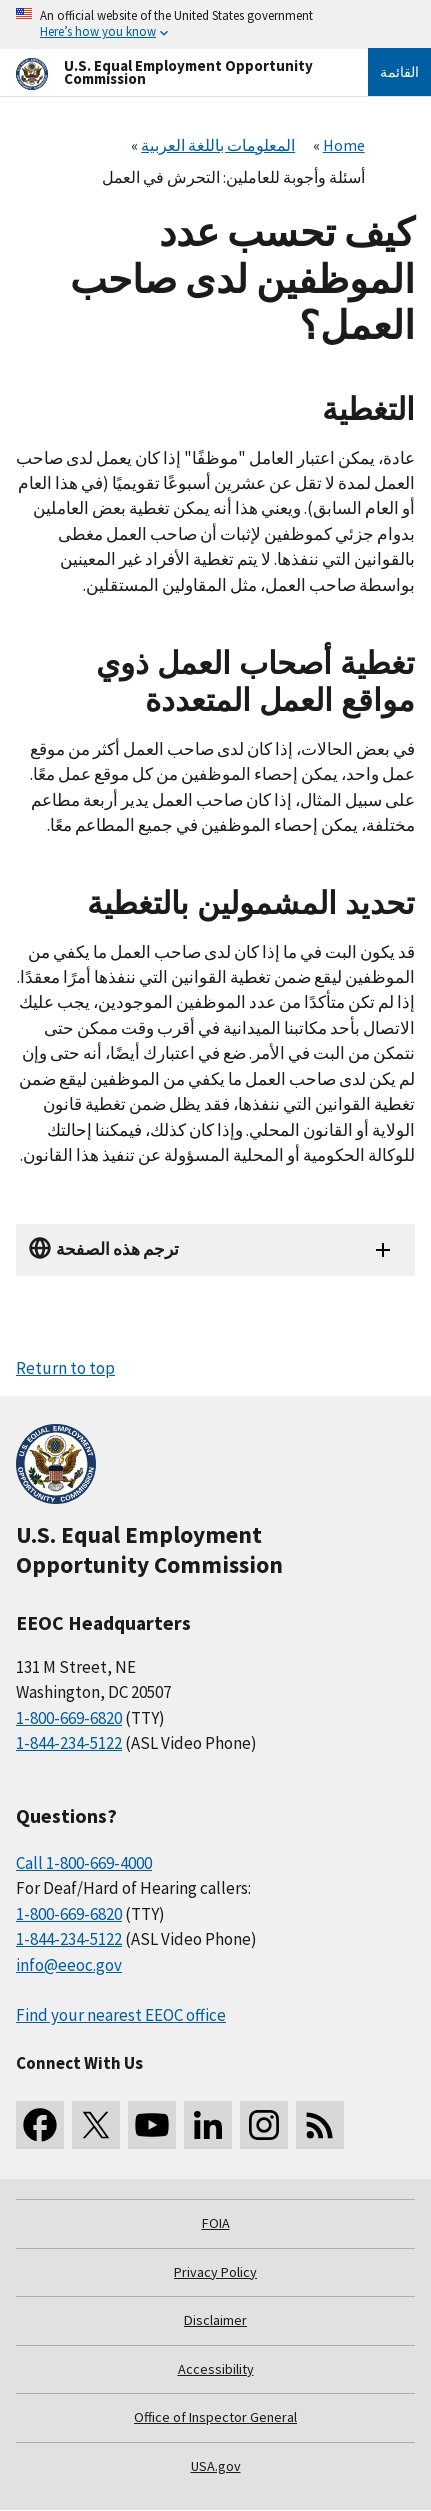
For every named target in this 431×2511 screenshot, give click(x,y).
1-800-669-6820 (69, 1718)
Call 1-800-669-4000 (84, 1863)
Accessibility (216, 2369)
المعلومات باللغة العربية (218, 145)
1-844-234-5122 (69, 1743)
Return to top (65, 1368)
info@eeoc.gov (69, 1965)
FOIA (216, 2223)
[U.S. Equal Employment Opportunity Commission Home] (168, 72)
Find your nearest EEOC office (121, 2015)
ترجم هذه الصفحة (117, 1249)
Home (344, 145)
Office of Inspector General (215, 2417)
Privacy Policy (215, 2272)
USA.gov (216, 2466)
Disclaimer (215, 2320)
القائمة (399, 72)
